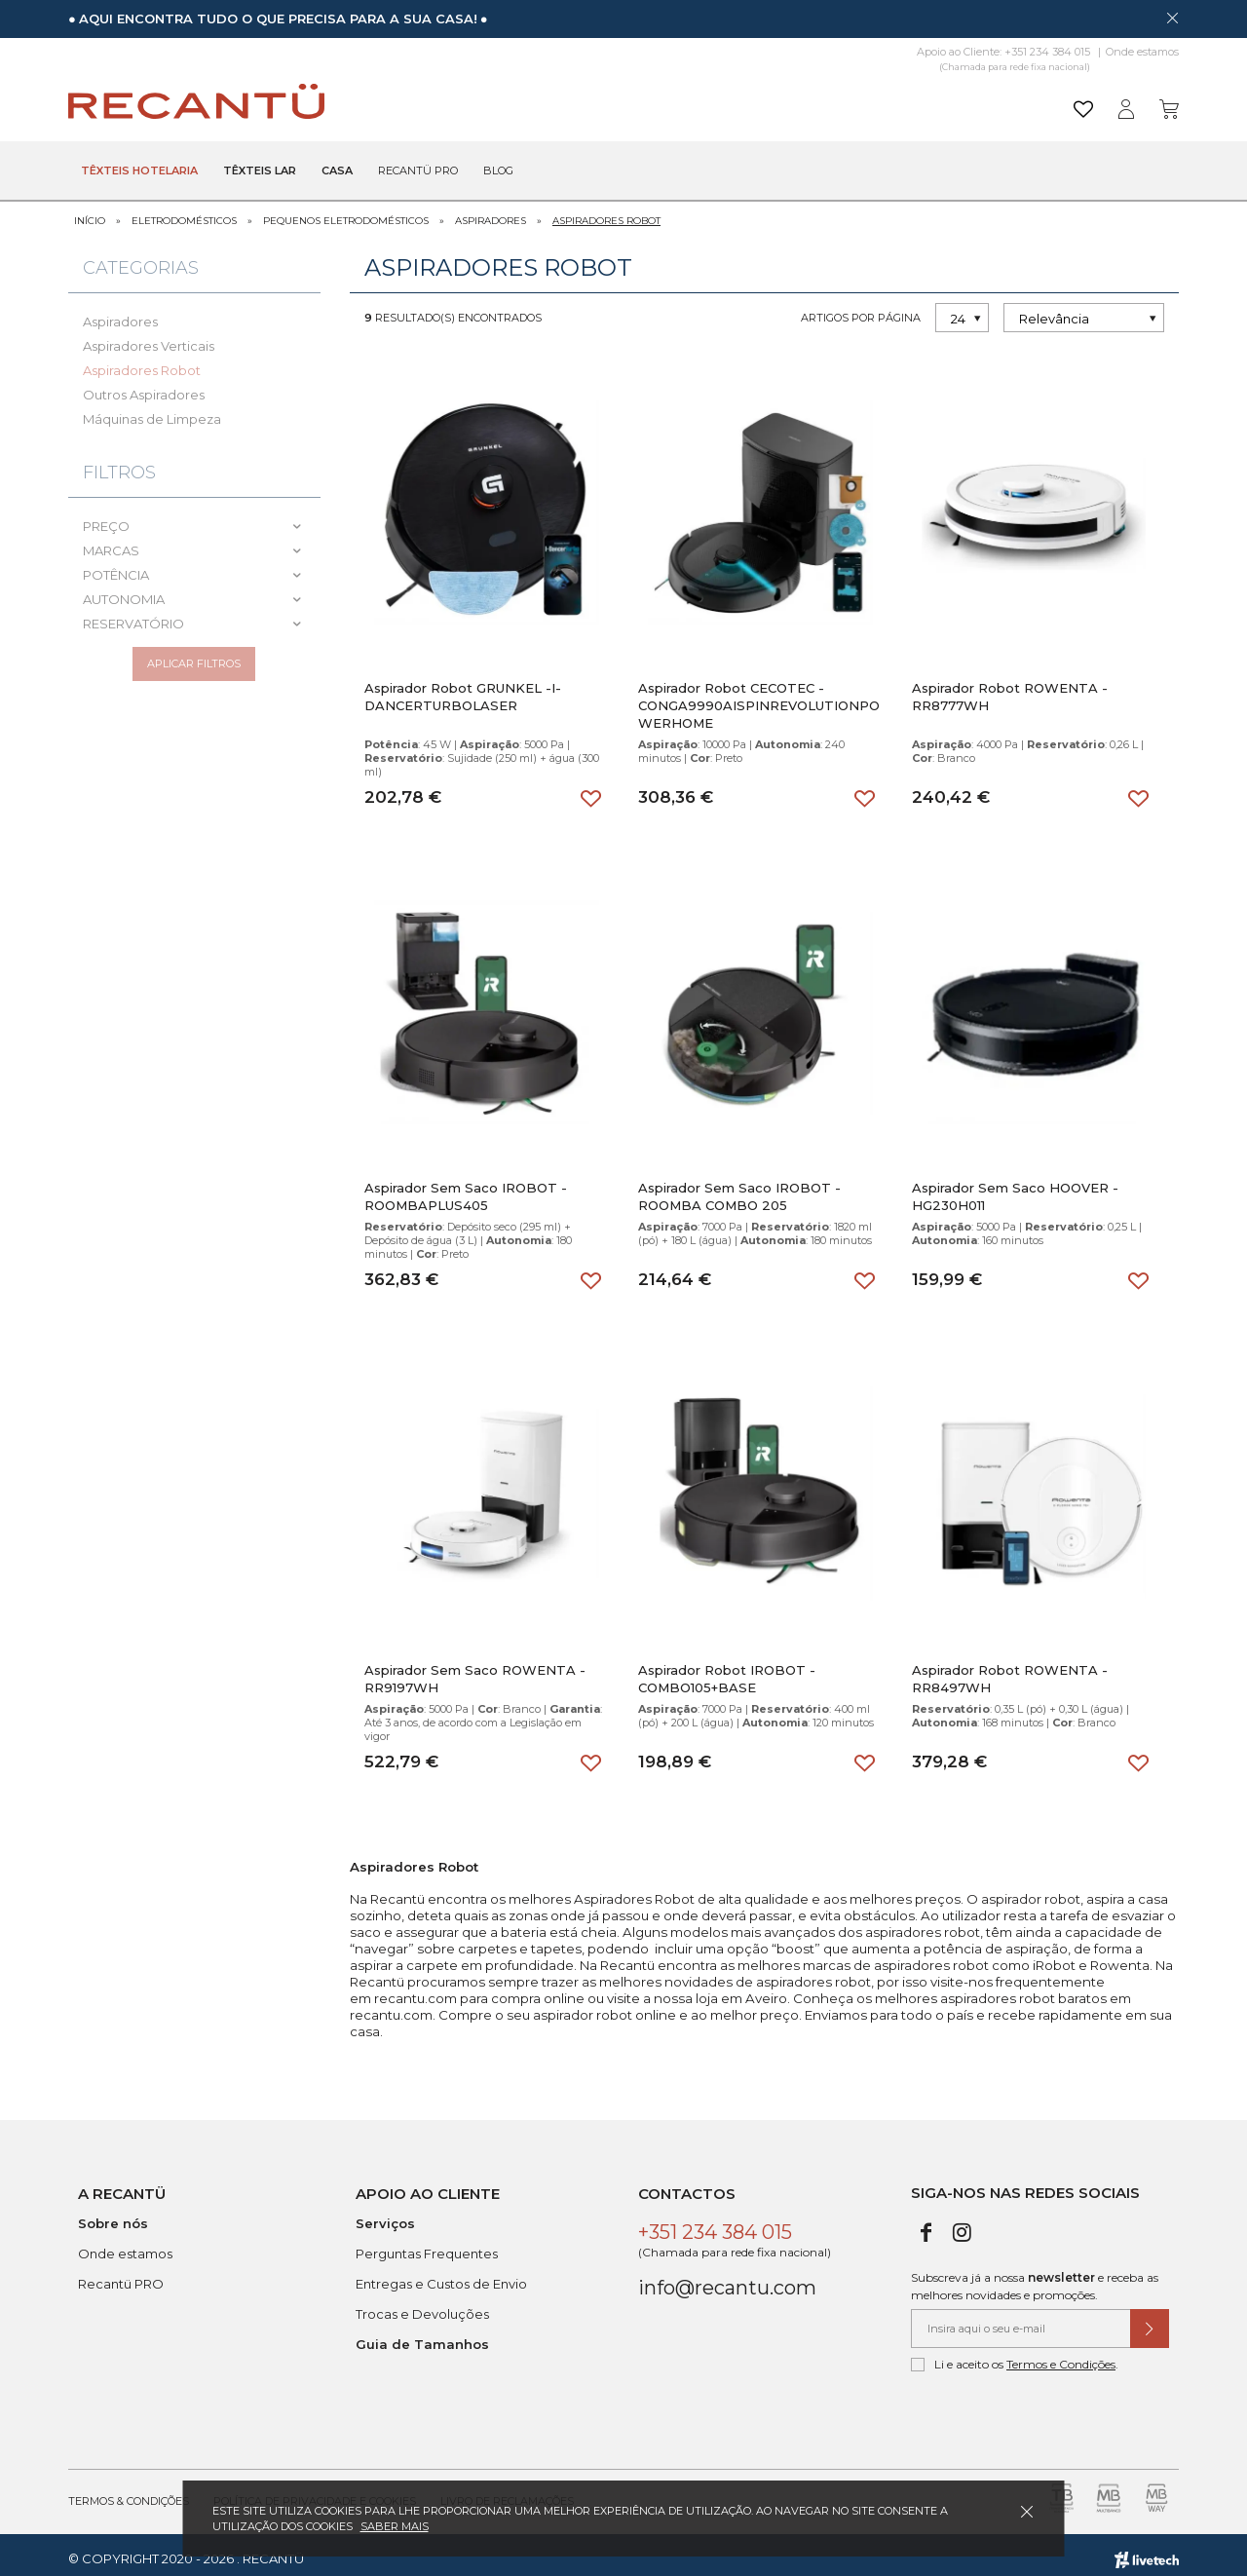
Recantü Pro (418, 171)
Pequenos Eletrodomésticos (346, 212)
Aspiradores (490, 212)
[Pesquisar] (774, 102)
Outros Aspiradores (144, 386)
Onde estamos (1142, 51)
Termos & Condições (128, 2493)
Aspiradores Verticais (148, 337)
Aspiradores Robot (606, 212)
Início (89, 212)
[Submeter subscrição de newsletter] (1149, 2320)
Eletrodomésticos (184, 212)
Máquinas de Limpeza (152, 410)
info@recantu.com (727, 2280)
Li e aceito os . (1014, 2357)
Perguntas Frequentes (427, 2246)
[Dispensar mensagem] (1172, 17)
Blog (498, 171)
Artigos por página (861, 309)
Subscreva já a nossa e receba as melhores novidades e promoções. (1034, 2278)
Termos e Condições (1060, 2356)
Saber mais (394, 2526)
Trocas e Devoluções (422, 2306)
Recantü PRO (121, 2276)
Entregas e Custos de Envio (441, 2276)
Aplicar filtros (194, 662)
